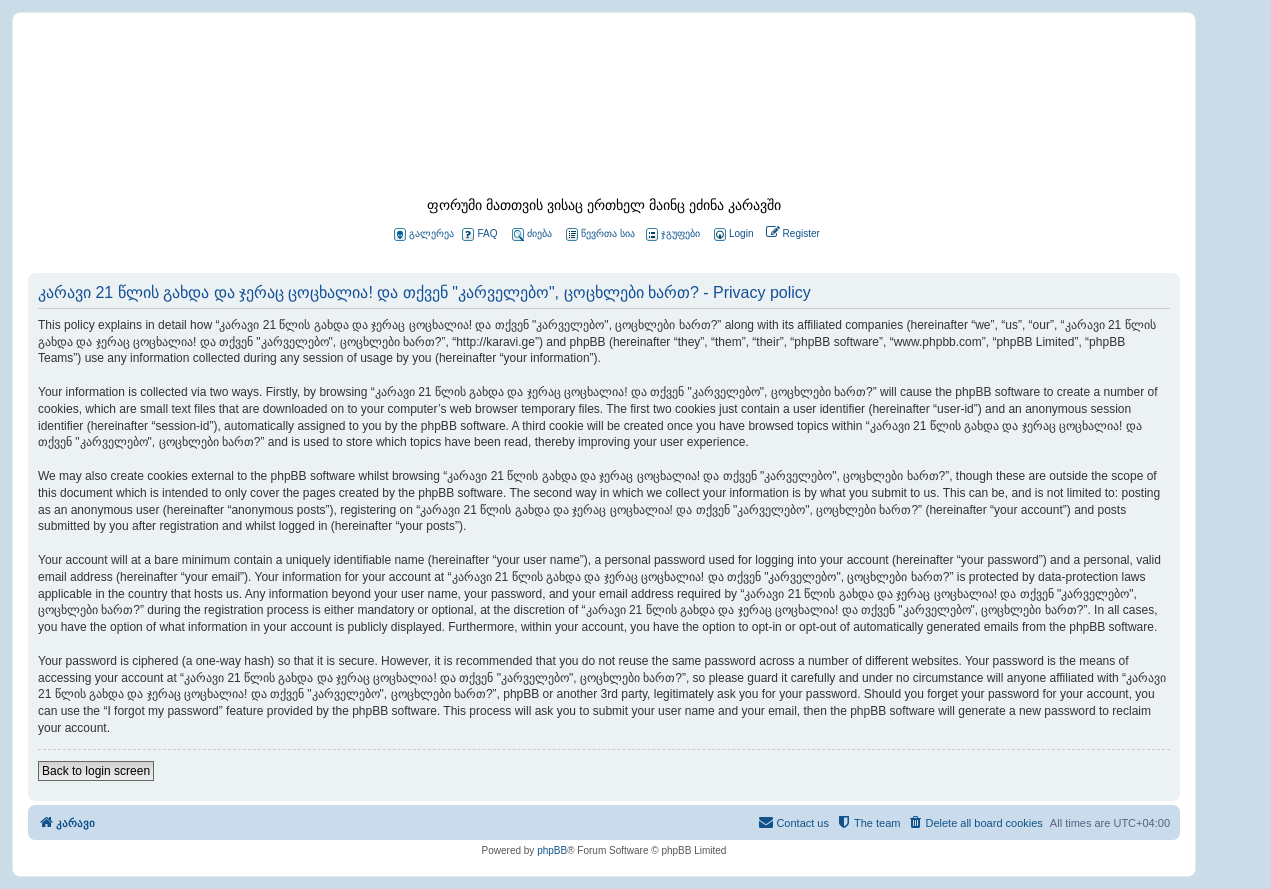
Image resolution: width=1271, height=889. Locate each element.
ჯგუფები (673, 234)
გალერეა (424, 234)
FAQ (479, 234)
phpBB (552, 850)
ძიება (532, 234)
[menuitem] (732, 234)
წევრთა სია (600, 234)
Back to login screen (96, 771)
